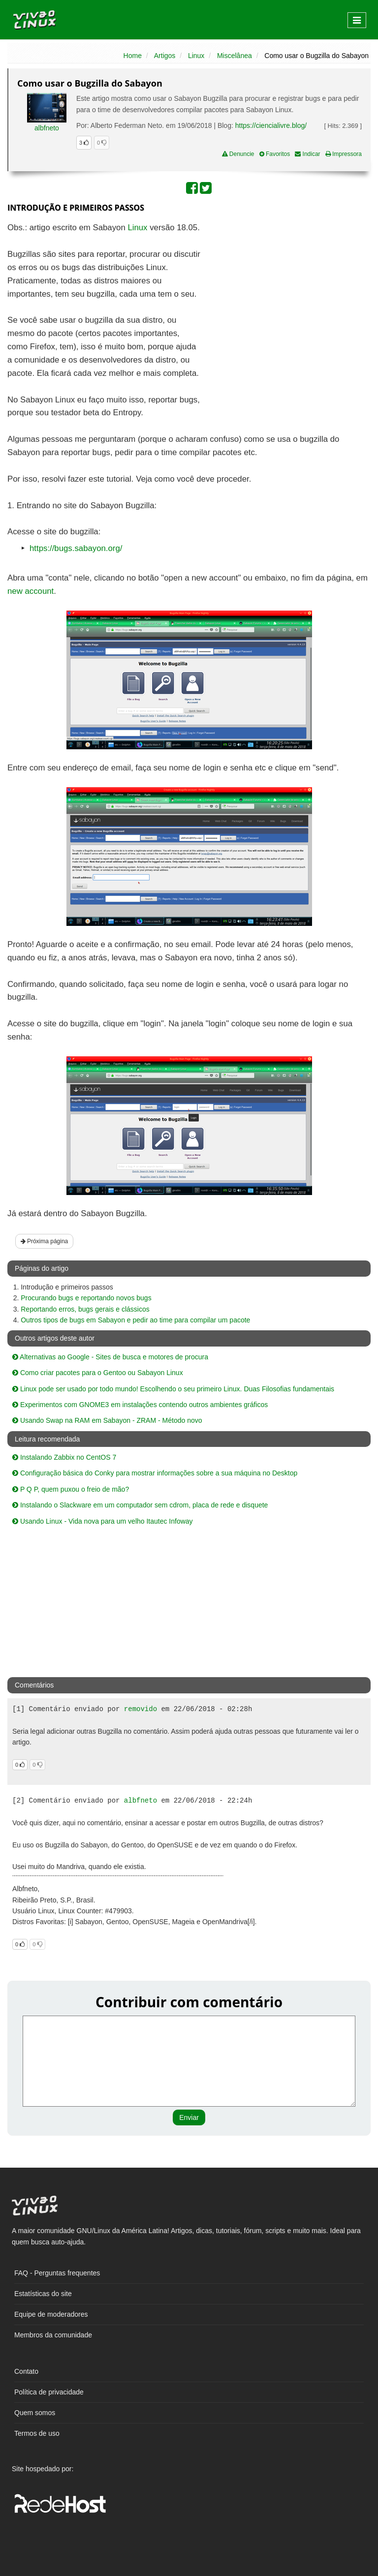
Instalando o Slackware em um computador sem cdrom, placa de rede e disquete (140, 1505)
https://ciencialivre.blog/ (271, 125)
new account (30, 591)
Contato (26, 2371)
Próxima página (44, 1241)
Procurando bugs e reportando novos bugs (86, 1298)
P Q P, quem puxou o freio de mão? (70, 1489)
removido (140, 1709)
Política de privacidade (49, 2392)
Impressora (343, 154)
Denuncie (238, 154)
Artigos (165, 56)
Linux (196, 56)
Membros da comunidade (53, 2335)
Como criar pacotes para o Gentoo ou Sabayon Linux (97, 1373)
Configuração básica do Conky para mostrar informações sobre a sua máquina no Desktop (154, 1473)
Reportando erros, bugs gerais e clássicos (85, 1309)
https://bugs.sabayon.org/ (76, 548)
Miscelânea (234, 56)
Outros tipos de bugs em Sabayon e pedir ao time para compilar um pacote (135, 1320)
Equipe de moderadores (51, 2314)
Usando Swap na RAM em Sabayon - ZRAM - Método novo (107, 1420)
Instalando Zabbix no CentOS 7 (64, 1457)
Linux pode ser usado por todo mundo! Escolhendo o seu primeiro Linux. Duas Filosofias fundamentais (173, 1389)
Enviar (189, 2117)
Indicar (307, 154)
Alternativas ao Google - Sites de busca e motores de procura (110, 1357)
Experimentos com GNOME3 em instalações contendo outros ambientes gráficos (140, 1405)
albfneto (46, 128)
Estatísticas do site (43, 2294)
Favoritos (274, 154)
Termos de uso (37, 2433)
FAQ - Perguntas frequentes (57, 2273)
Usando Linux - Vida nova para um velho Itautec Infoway (102, 1521)
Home (133, 56)
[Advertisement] (285, 293)
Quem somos (34, 2413)
